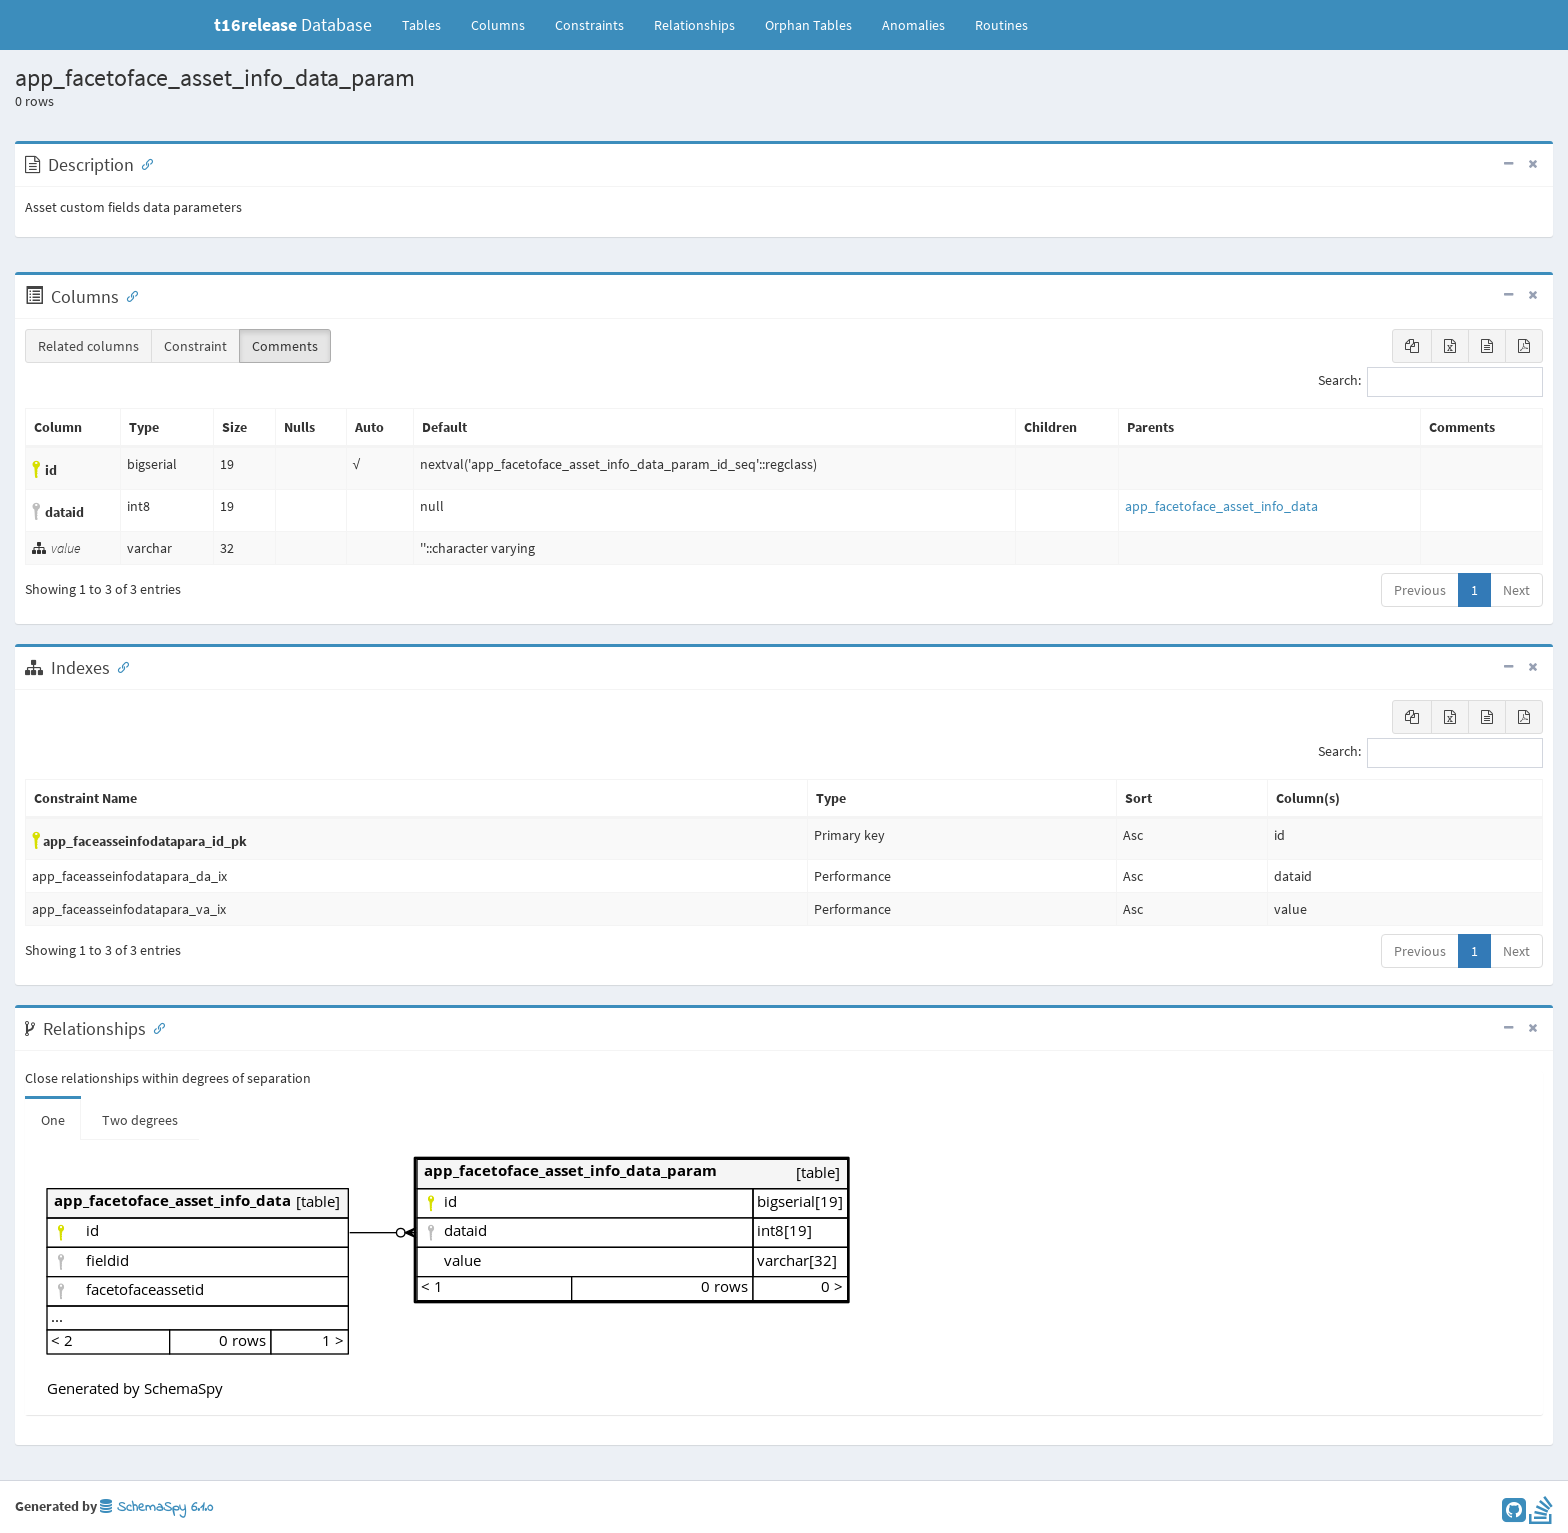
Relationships (694, 25)
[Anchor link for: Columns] (128, 295)
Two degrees (140, 1120)
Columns (498, 25)
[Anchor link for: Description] (143, 163)
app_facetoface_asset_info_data (1221, 506)
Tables (429, 24)
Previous (1420, 590)
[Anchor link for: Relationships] (155, 1027)
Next (1516, 590)
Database (293, 24)
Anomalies (913, 25)
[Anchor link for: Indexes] (119, 666)
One (53, 1120)
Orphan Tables (808, 25)
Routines (1001, 25)
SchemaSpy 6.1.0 (156, 1507)
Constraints (589, 25)
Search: (1430, 382)
